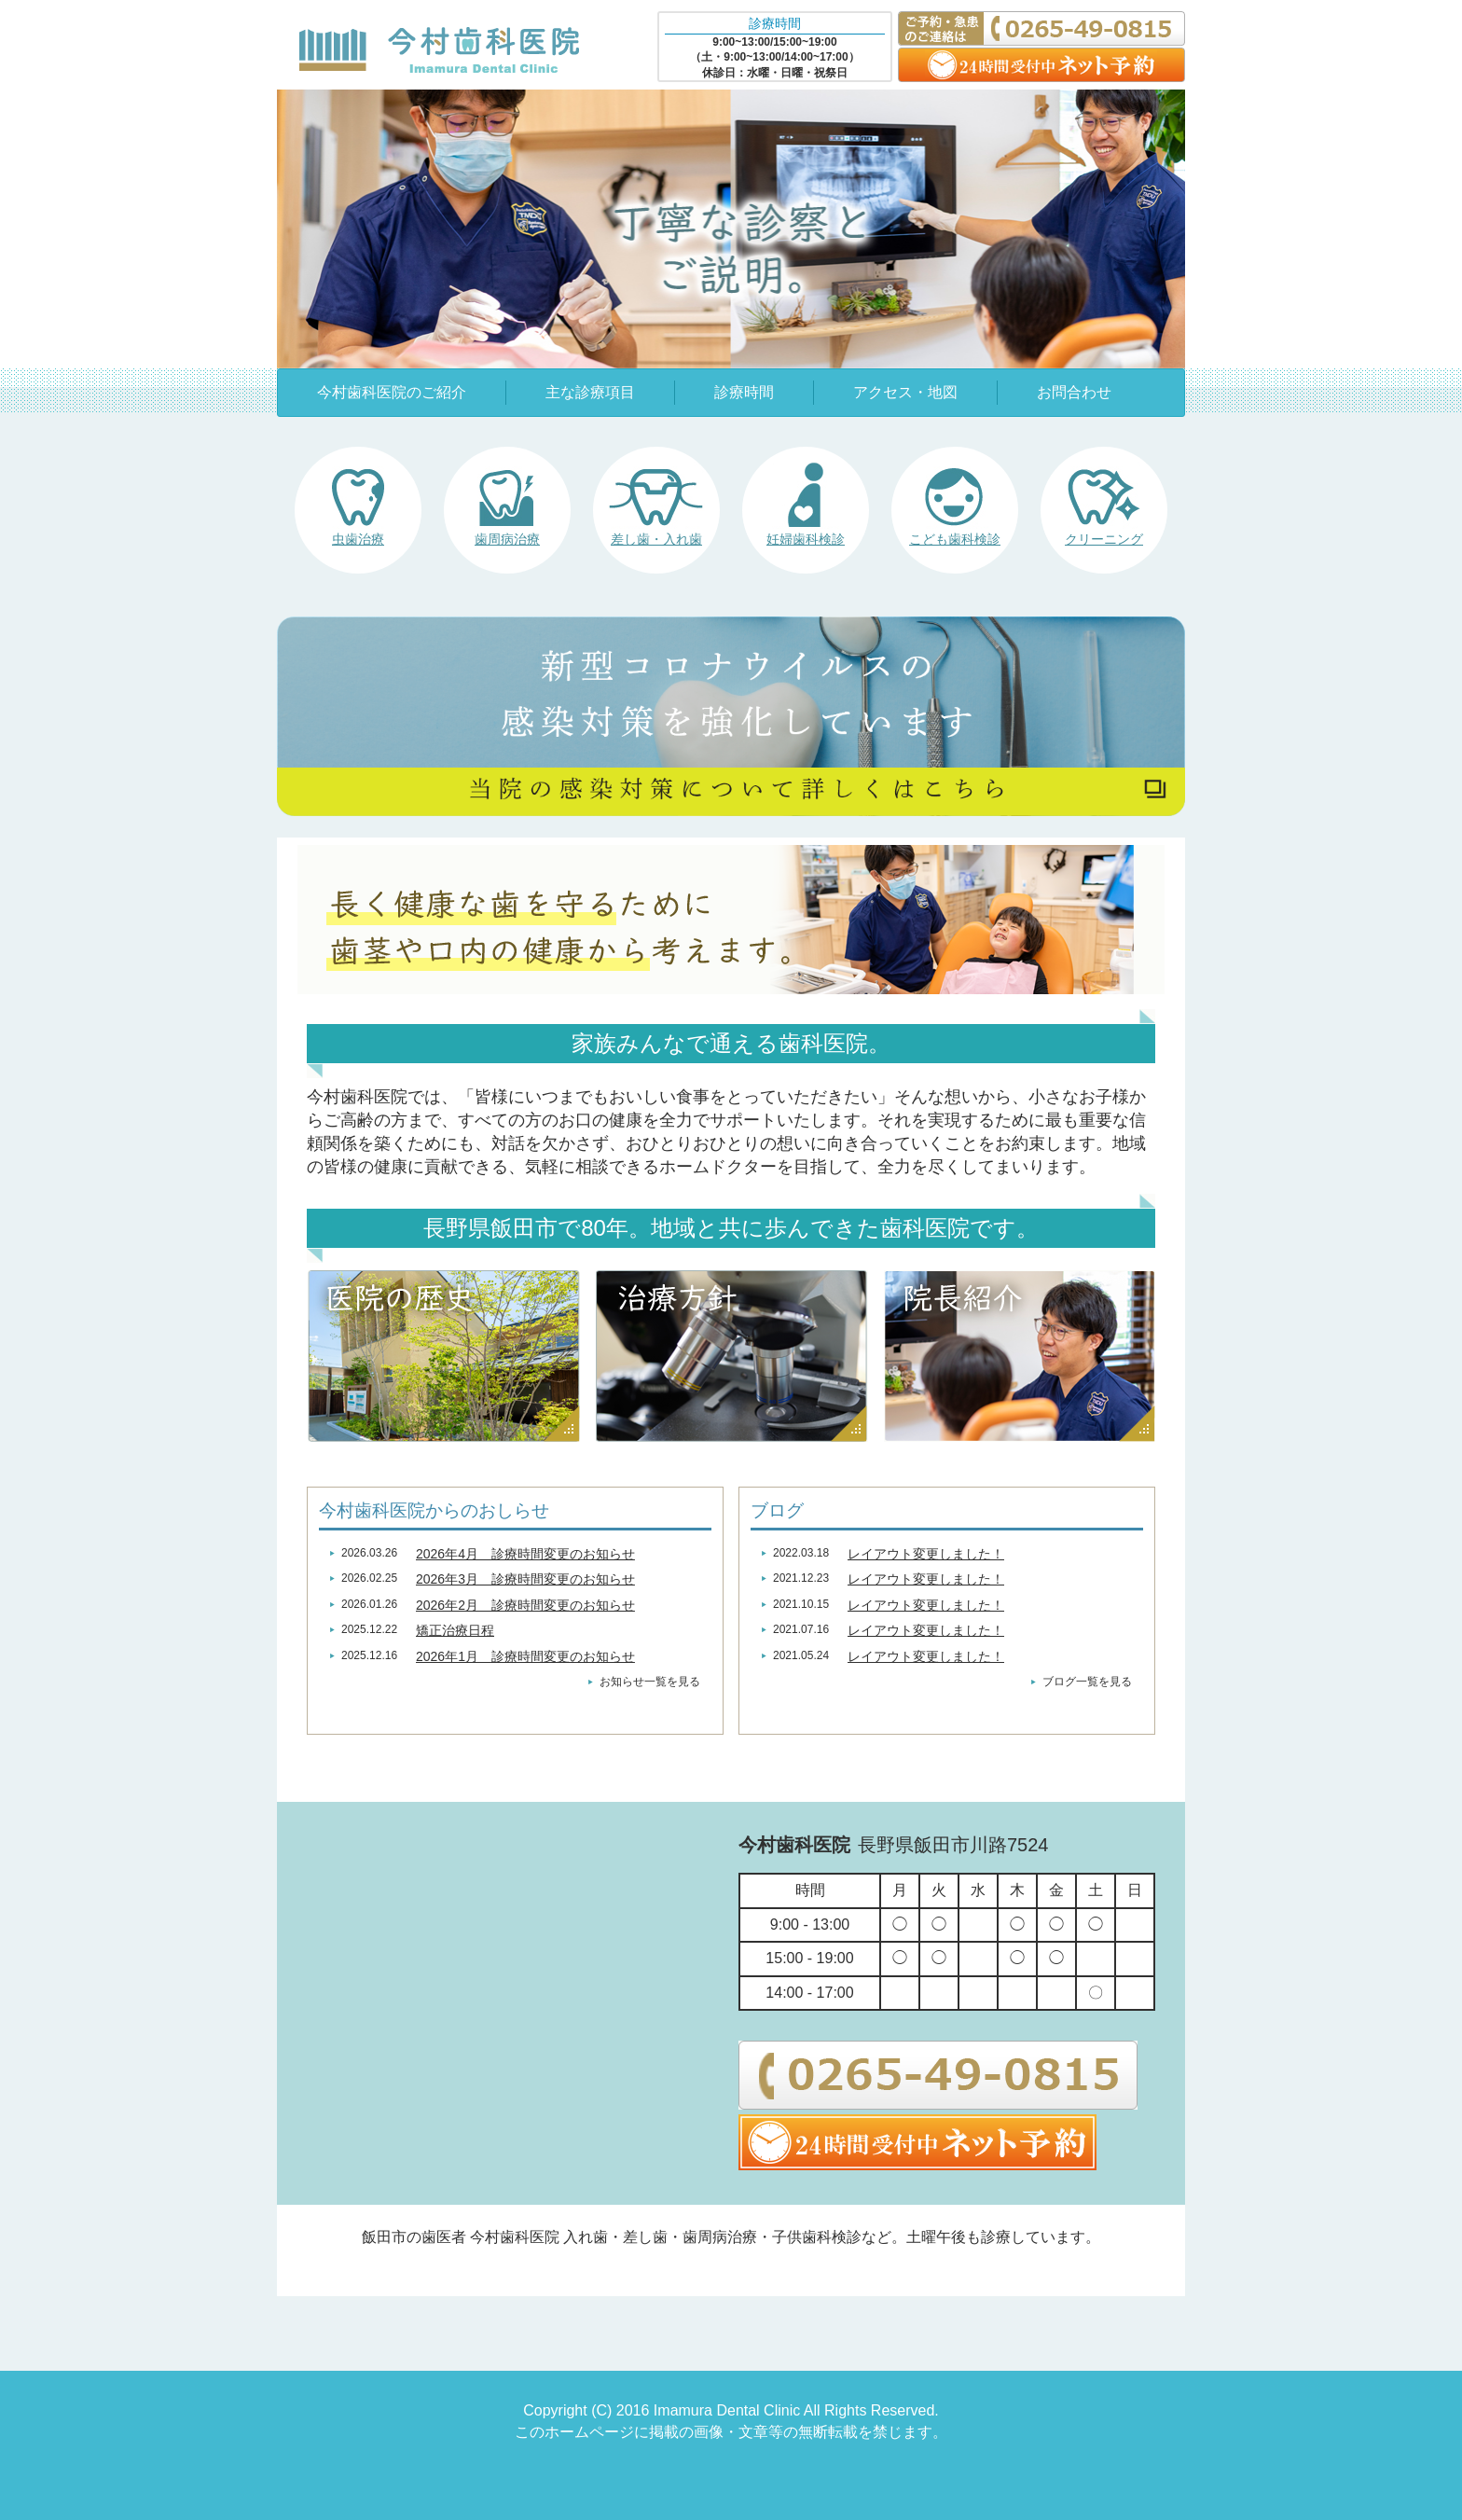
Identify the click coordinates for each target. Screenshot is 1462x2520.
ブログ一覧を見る (1087, 1681)
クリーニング (1104, 539)
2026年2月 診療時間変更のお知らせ (525, 1605)
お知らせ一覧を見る (650, 1681)
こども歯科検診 (954, 539)
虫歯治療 (358, 539)
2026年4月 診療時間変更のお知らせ (525, 1553)
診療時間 (744, 392)
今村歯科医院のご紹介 (391, 392)
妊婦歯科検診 (805, 539)
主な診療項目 (590, 392)
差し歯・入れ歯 (656, 539)
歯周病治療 (507, 539)
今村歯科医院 (439, 49)
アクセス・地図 (905, 392)
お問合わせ (1074, 392)
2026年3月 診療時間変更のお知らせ (525, 1579)
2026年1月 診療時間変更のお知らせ (525, 1656)
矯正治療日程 (455, 1630)
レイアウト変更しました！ (926, 1553)
